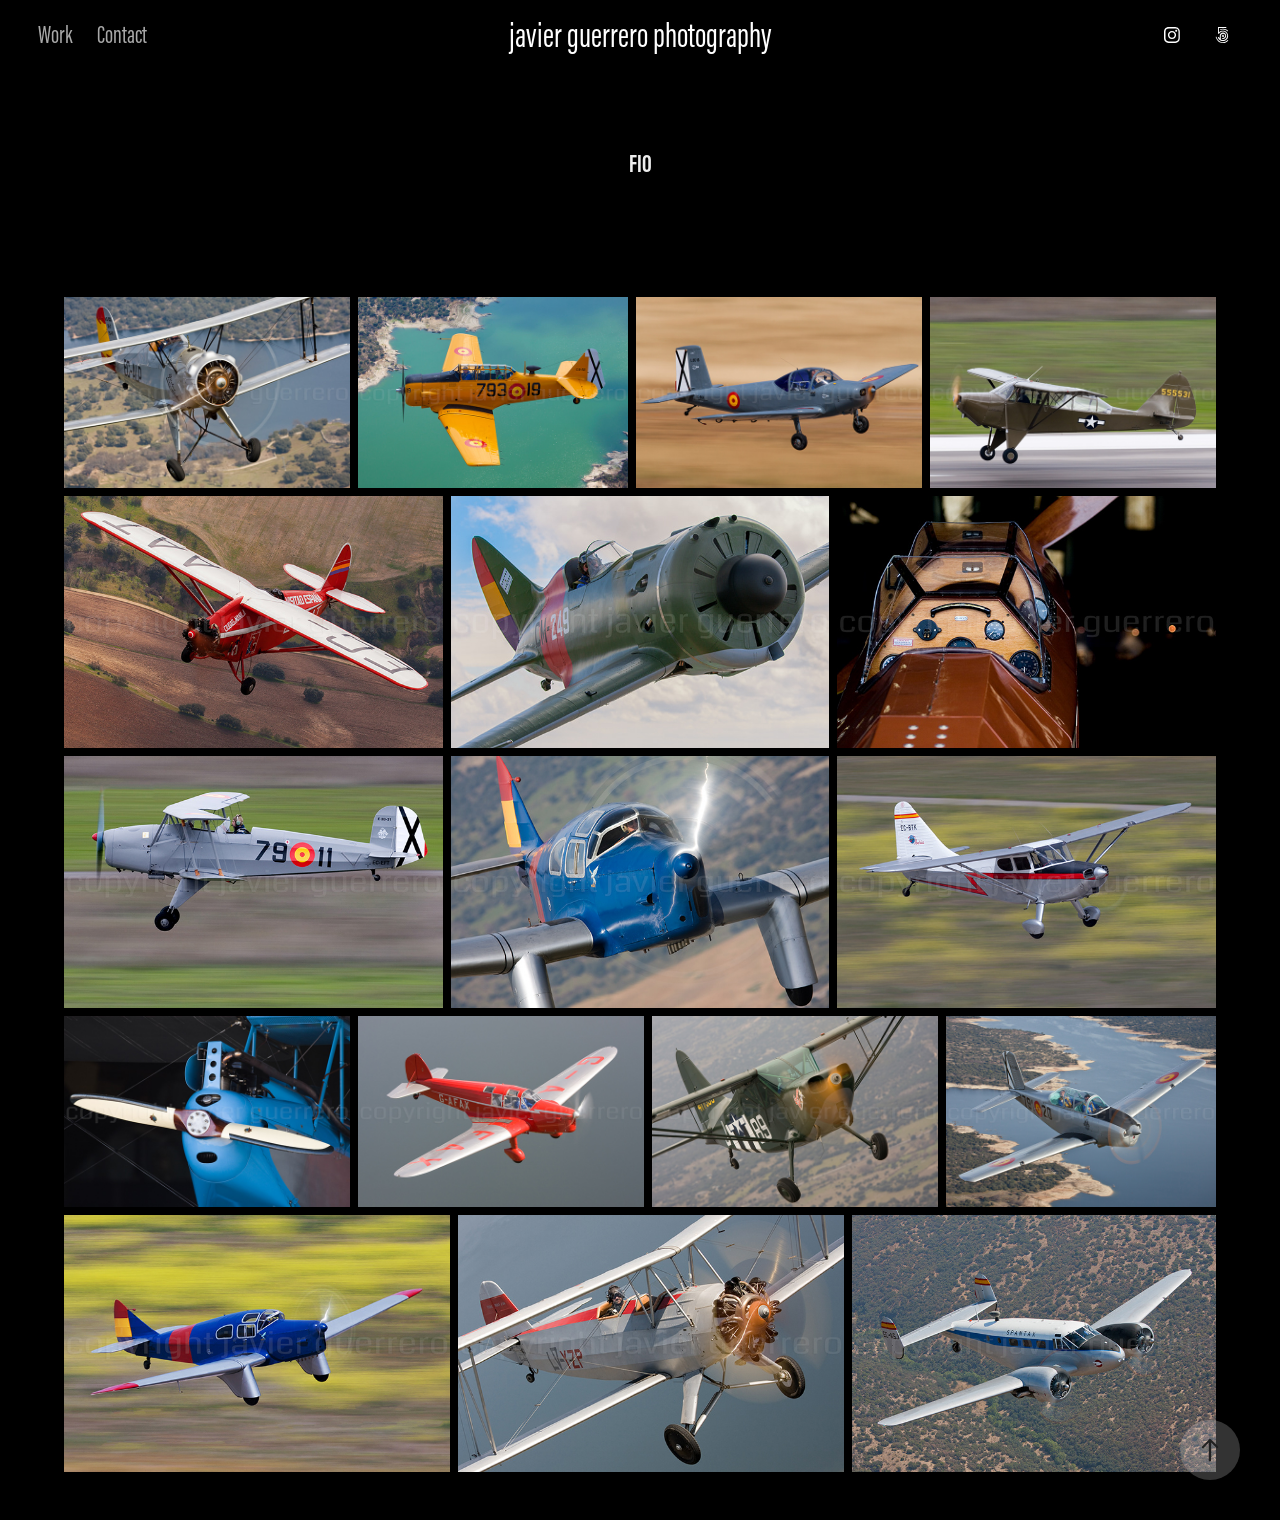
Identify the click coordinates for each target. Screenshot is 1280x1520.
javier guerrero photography (640, 35)
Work (55, 35)
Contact (122, 35)
